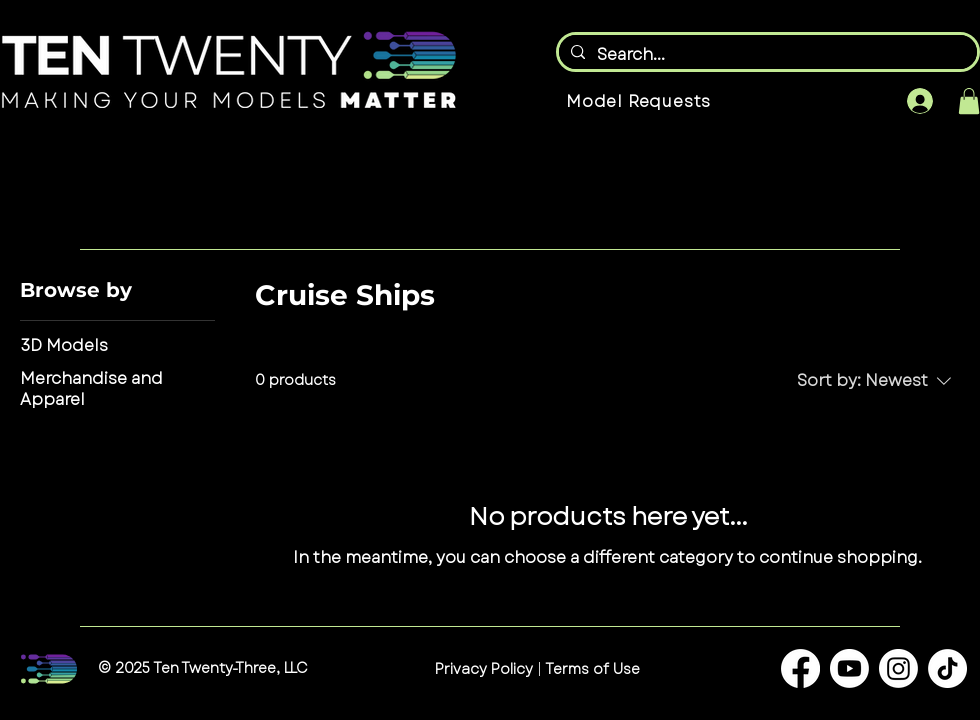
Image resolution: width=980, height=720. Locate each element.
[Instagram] (898, 668)
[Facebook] (800, 668)
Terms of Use (591, 669)
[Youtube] (849, 668)
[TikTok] (947, 668)
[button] (969, 101)
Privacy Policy (484, 669)
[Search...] (766, 55)
